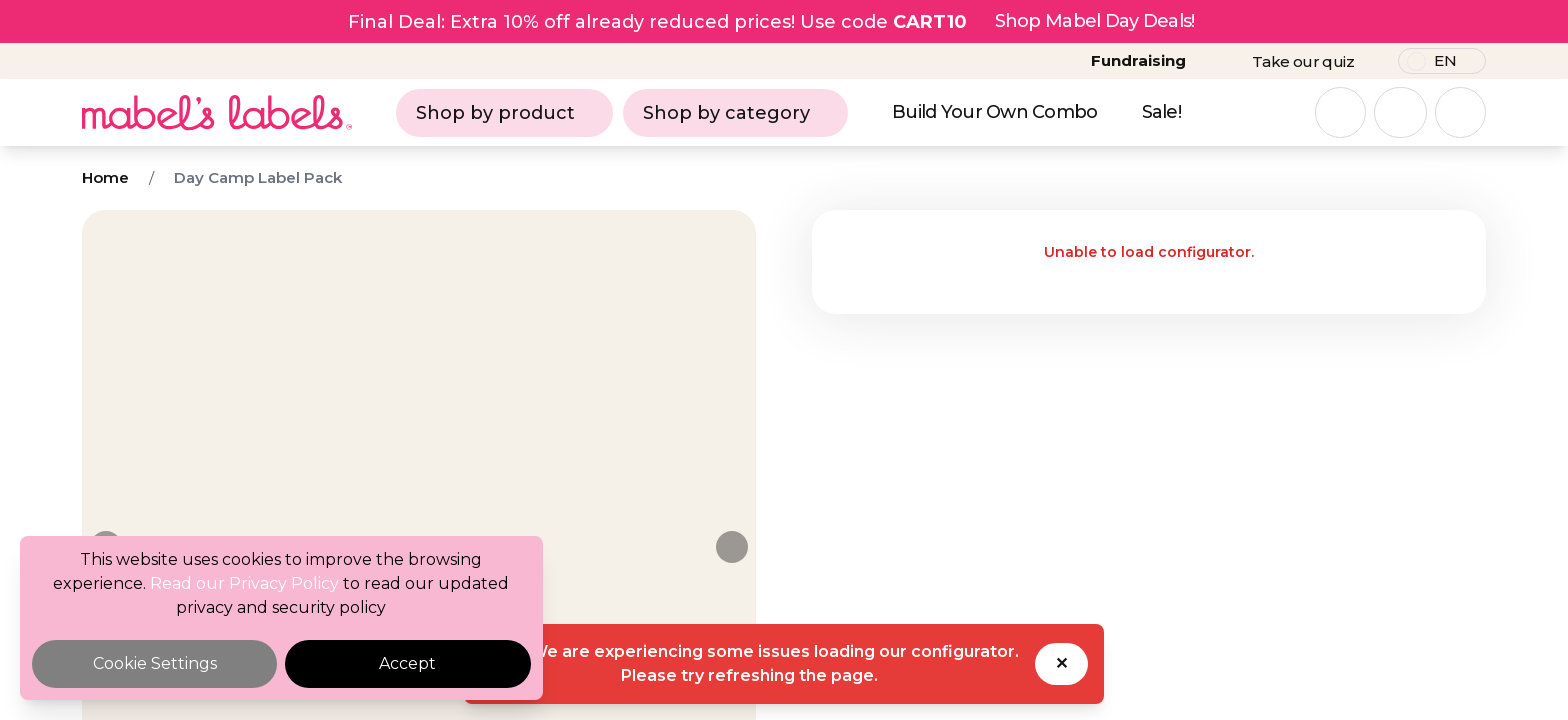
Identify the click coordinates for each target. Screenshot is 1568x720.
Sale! (1161, 112)
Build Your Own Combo (995, 112)
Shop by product (504, 113)
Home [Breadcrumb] (105, 177)
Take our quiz (1303, 61)
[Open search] (1340, 112)
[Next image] (732, 547)
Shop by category (735, 113)
